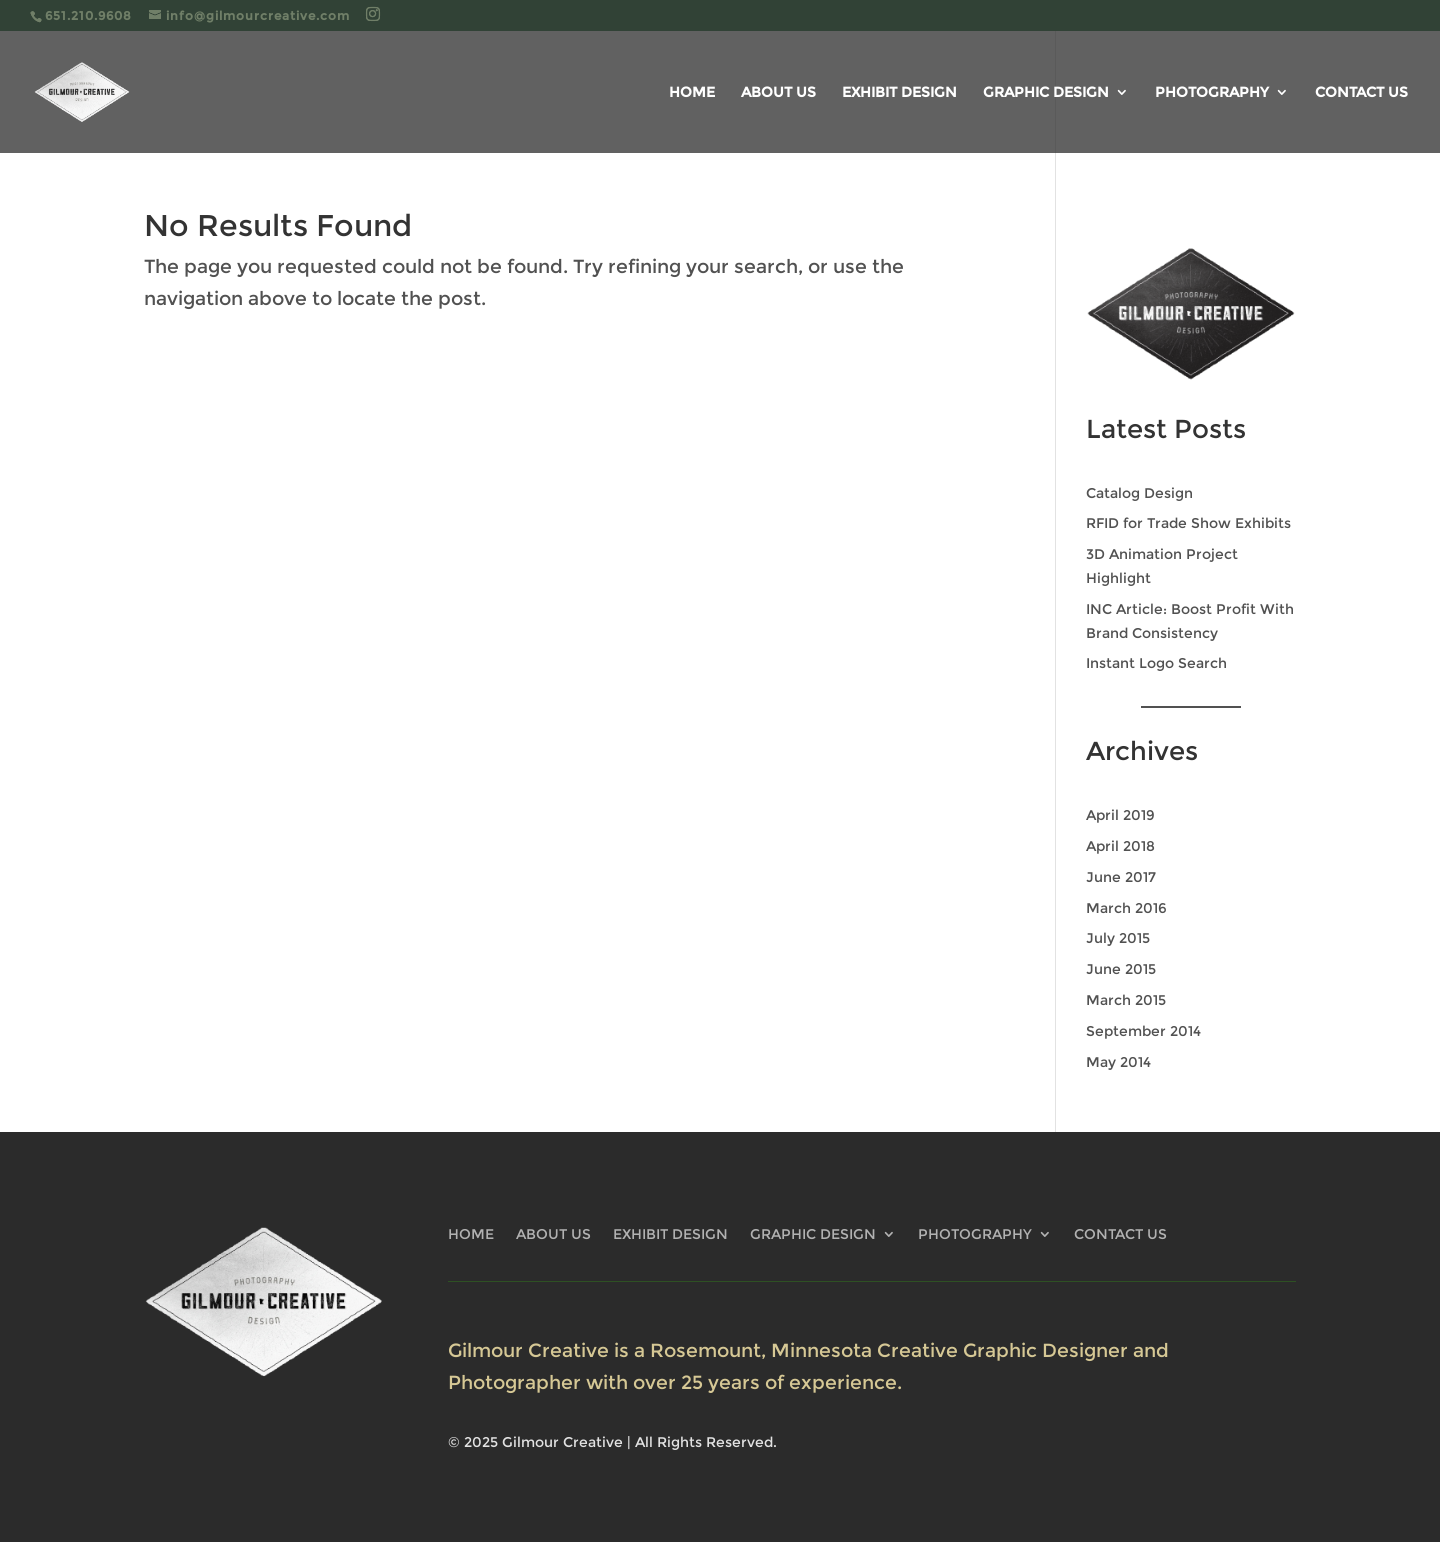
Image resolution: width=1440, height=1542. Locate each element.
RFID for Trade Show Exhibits (1188, 523)
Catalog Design (1139, 493)
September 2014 (1143, 1031)
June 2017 (1121, 877)
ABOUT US (778, 93)
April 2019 (1120, 815)
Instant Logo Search (1156, 663)
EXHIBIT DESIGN (899, 93)
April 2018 (1120, 846)
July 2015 (1118, 938)
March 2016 (1126, 908)
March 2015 (1126, 1000)
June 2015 (1121, 969)
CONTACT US (1361, 93)
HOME (692, 93)
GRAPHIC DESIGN (1046, 93)
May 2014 (1118, 1062)
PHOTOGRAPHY (1212, 93)
